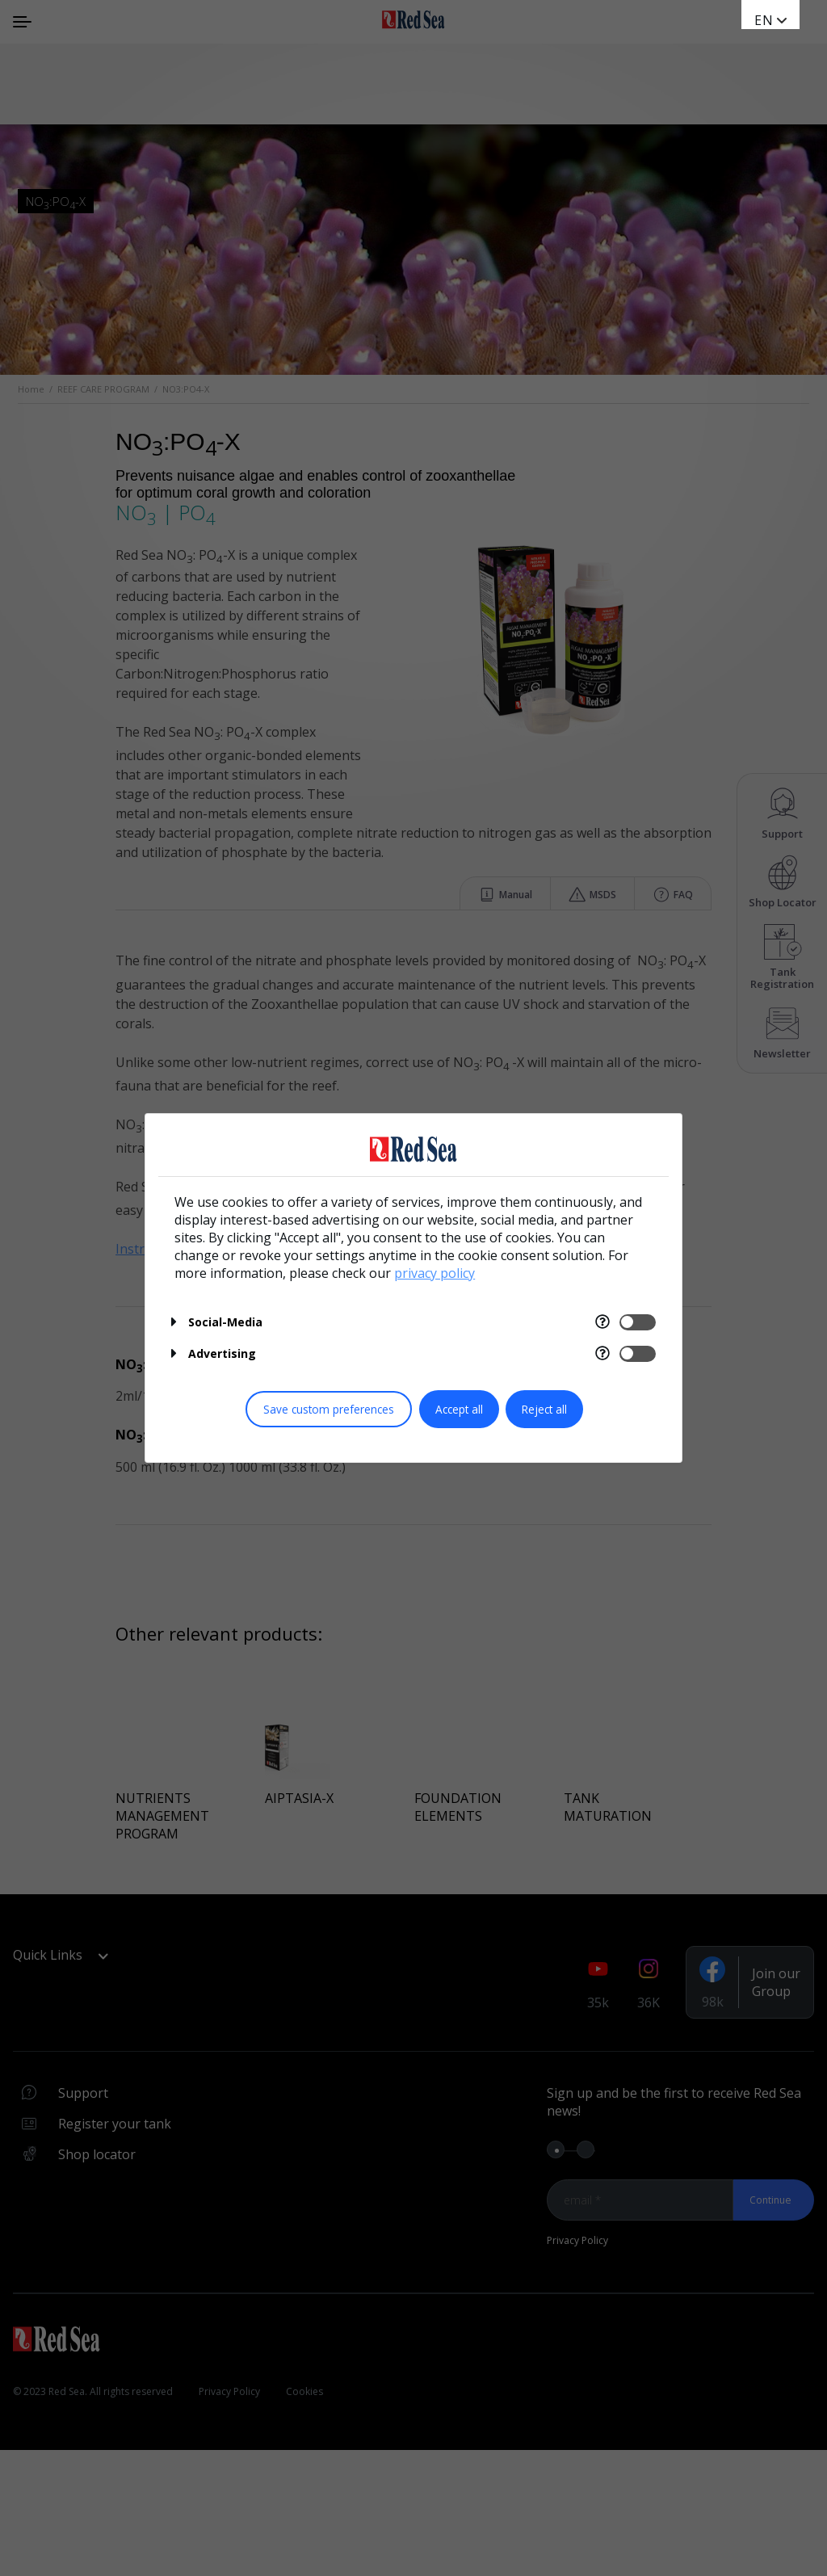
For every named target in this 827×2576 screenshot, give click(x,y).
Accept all (459, 1409)
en (764, 20)
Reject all (544, 1409)
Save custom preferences (328, 1409)
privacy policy (434, 1273)
